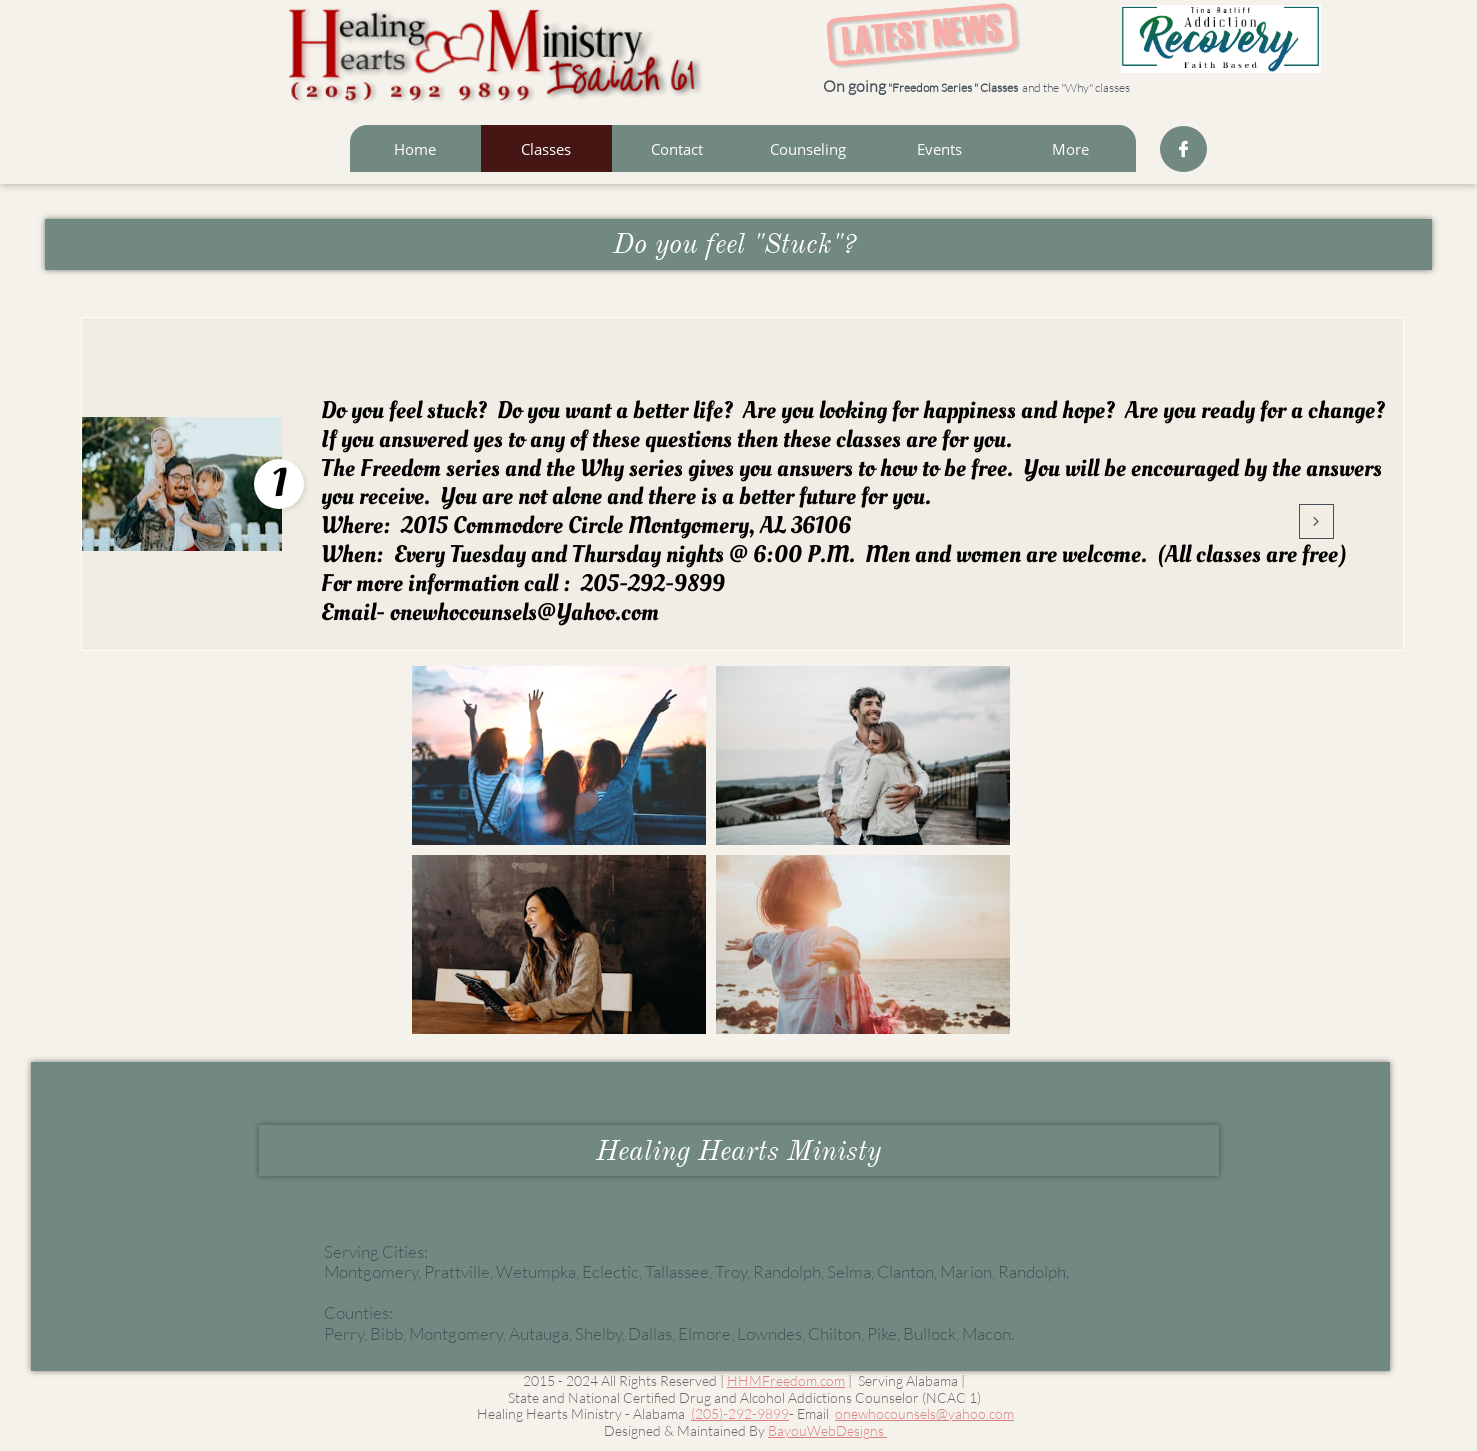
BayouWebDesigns (827, 1430)
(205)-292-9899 (740, 1413)
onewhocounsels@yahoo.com (924, 1413)
